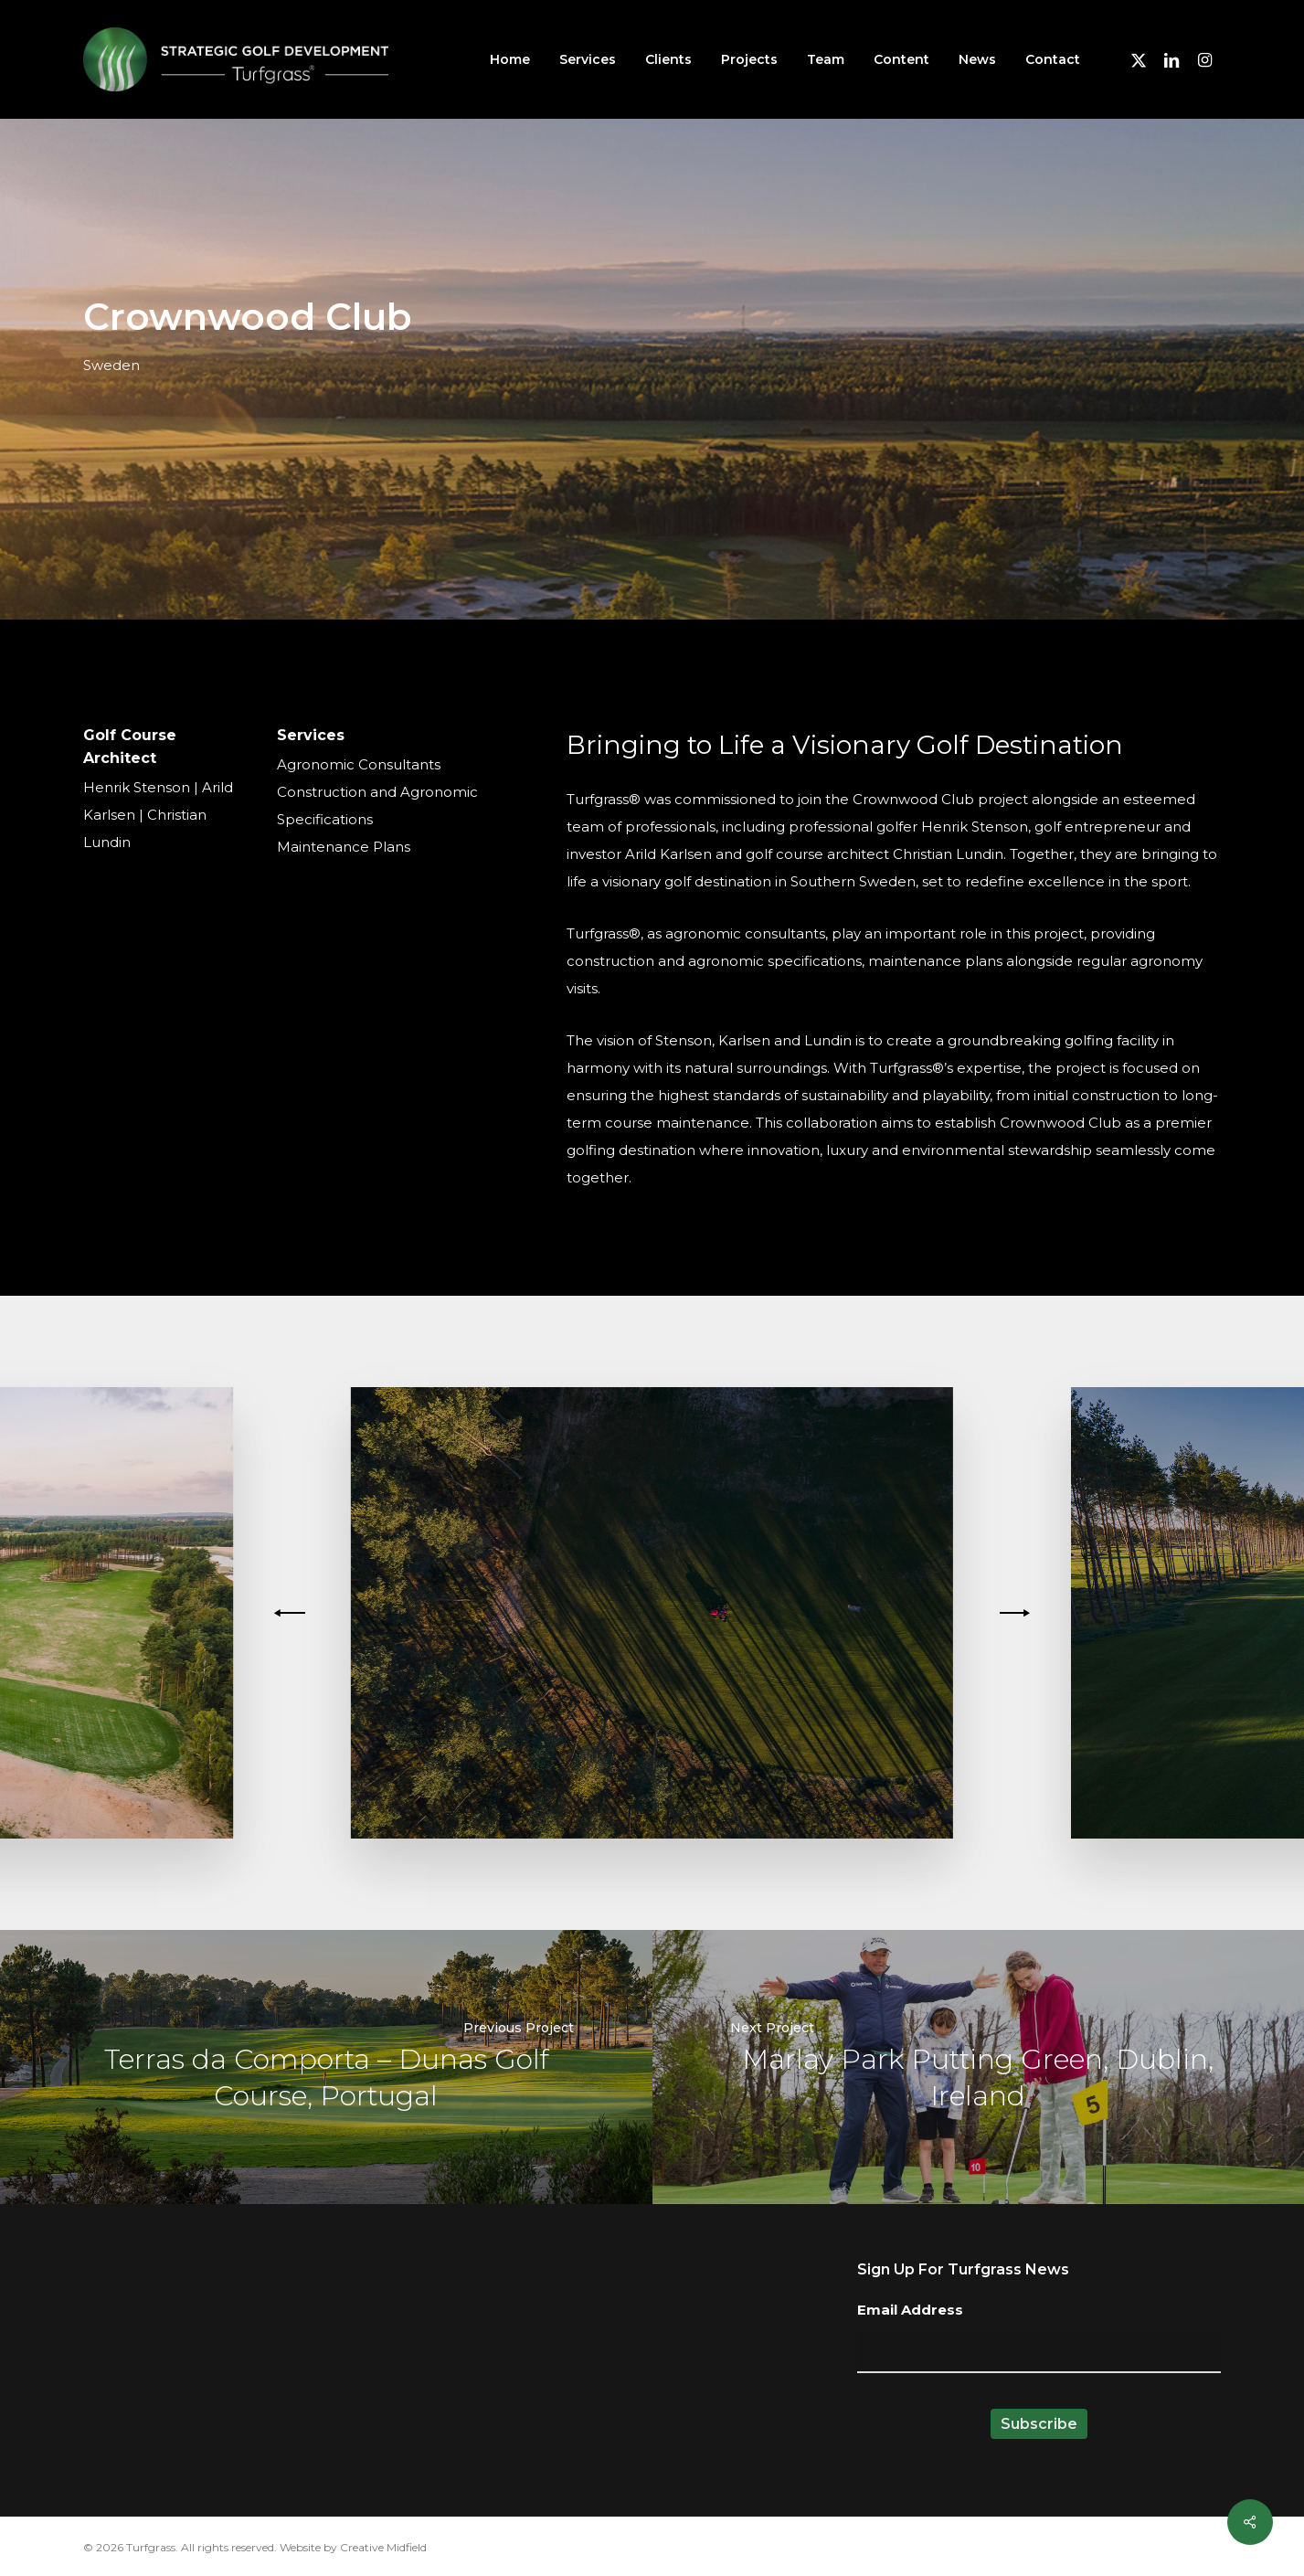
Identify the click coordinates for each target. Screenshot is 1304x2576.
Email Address (910, 2309)
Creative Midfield (383, 2547)
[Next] (1012, 1613)
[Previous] (292, 1613)
